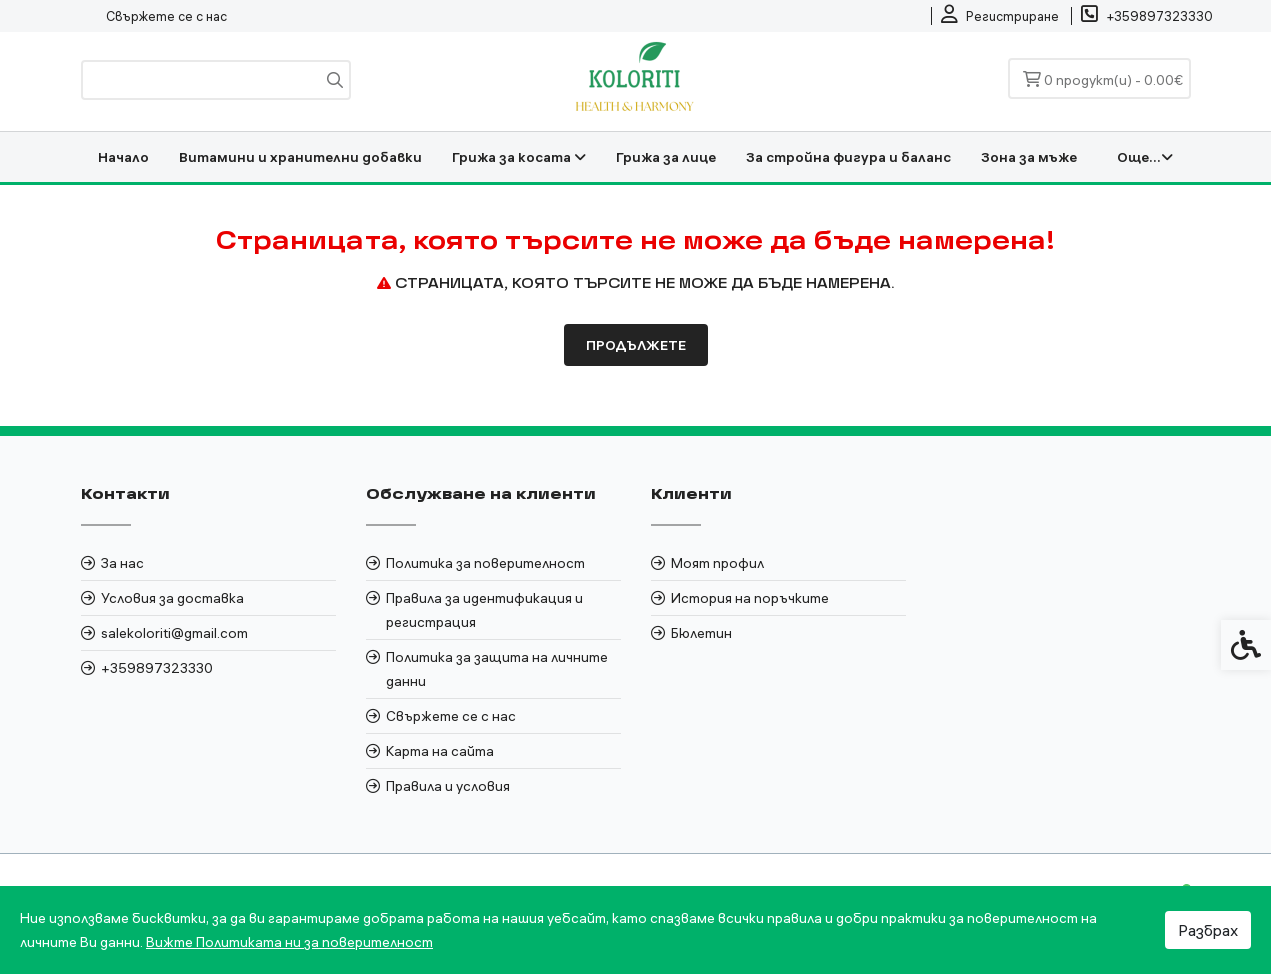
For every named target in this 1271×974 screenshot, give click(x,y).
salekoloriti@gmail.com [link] (174, 633)
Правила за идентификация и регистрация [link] (484, 610)
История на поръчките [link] (750, 598)
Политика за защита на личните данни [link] (497, 669)
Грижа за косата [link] (519, 157)
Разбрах (1208, 930)
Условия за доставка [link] (172, 598)
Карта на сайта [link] (440, 751)
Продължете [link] (636, 345)
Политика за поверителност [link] (485, 563)
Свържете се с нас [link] (166, 16)
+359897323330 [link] (157, 668)
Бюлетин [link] (701, 633)
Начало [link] (123, 157)
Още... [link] (1145, 157)
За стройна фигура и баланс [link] (848, 157)
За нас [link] (122, 563)
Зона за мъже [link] (1029, 157)
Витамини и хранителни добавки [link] (300, 157)
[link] (1000, 16)
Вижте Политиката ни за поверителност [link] (289, 942)
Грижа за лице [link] (666, 157)
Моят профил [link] (717, 563)
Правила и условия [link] (448, 786)
